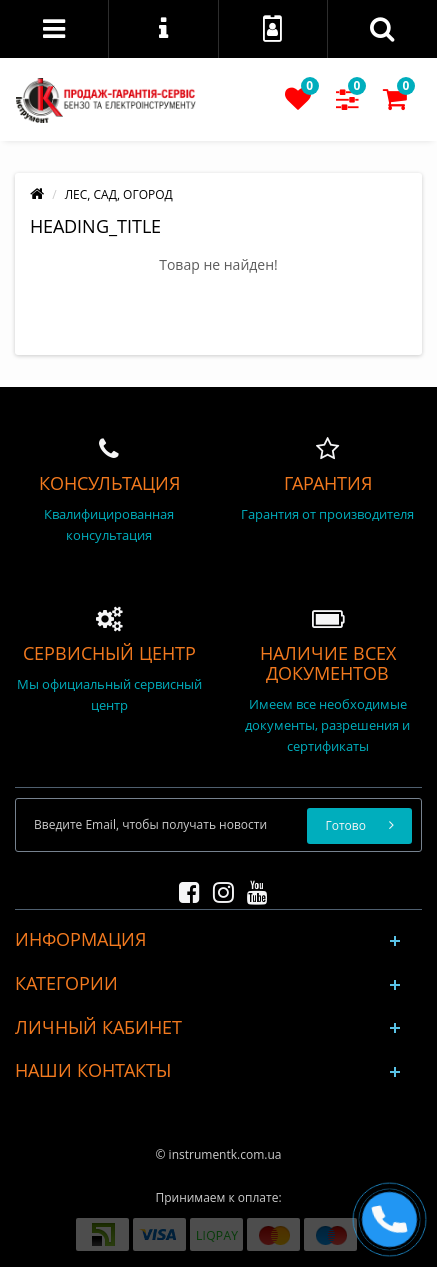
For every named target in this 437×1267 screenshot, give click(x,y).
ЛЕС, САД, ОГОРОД (119, 194)
